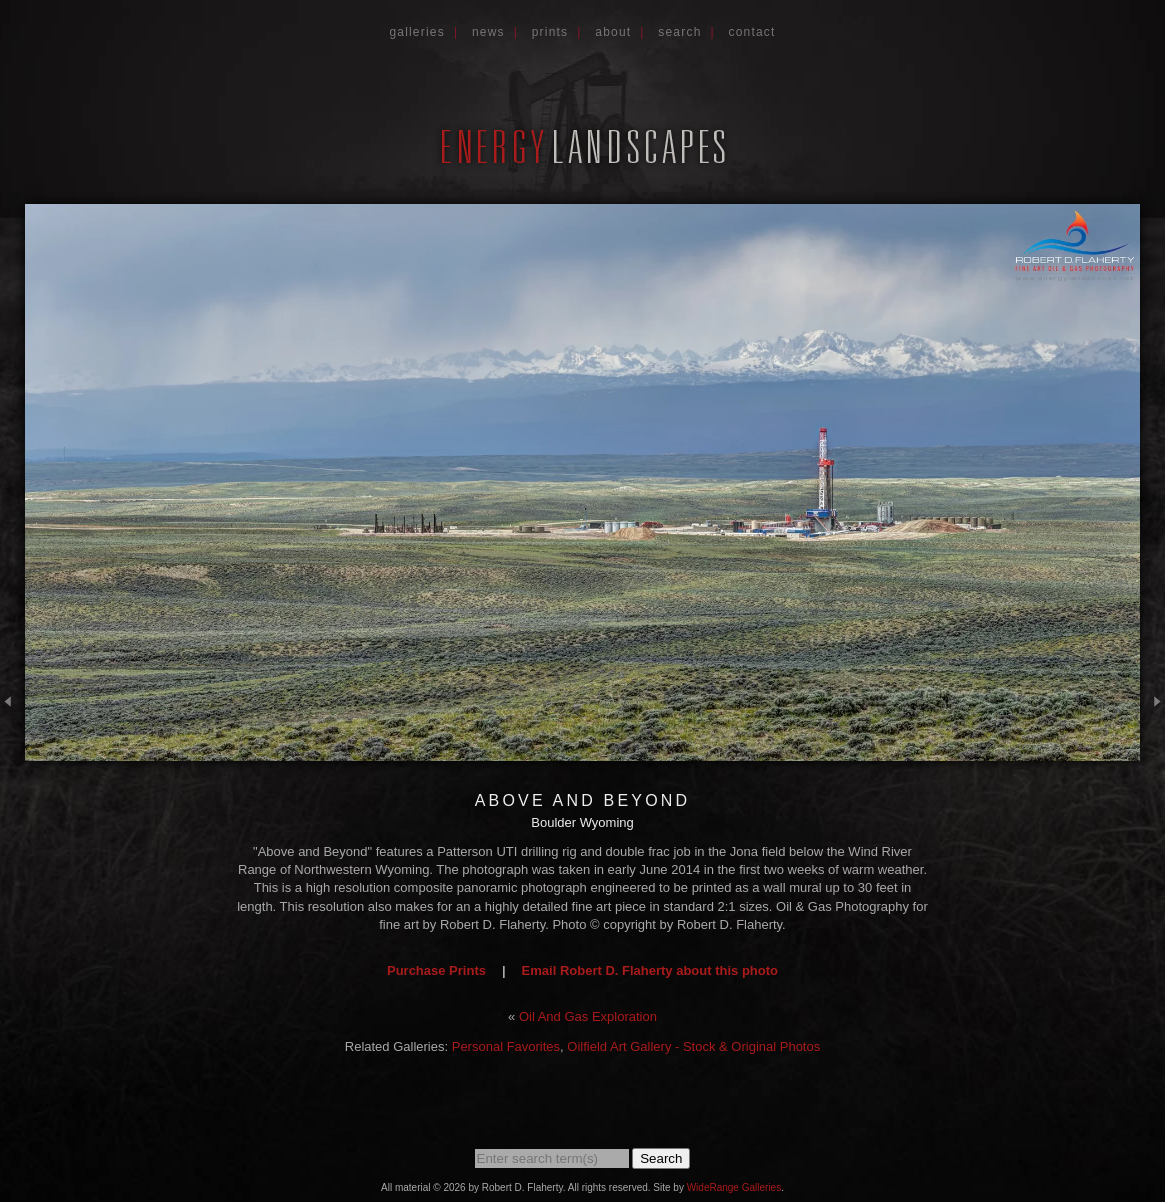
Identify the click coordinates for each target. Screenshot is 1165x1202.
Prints (550, 32)
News (488, 32)
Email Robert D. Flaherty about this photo (650, 970)
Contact (752, 32)
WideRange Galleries (734, 1187)
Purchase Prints (436, 970)
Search (679, 32)
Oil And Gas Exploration (588, 1016)
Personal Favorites (506, 1046)
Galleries (417, 32)
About (613, 32)
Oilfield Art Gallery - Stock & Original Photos (693, 1046)
